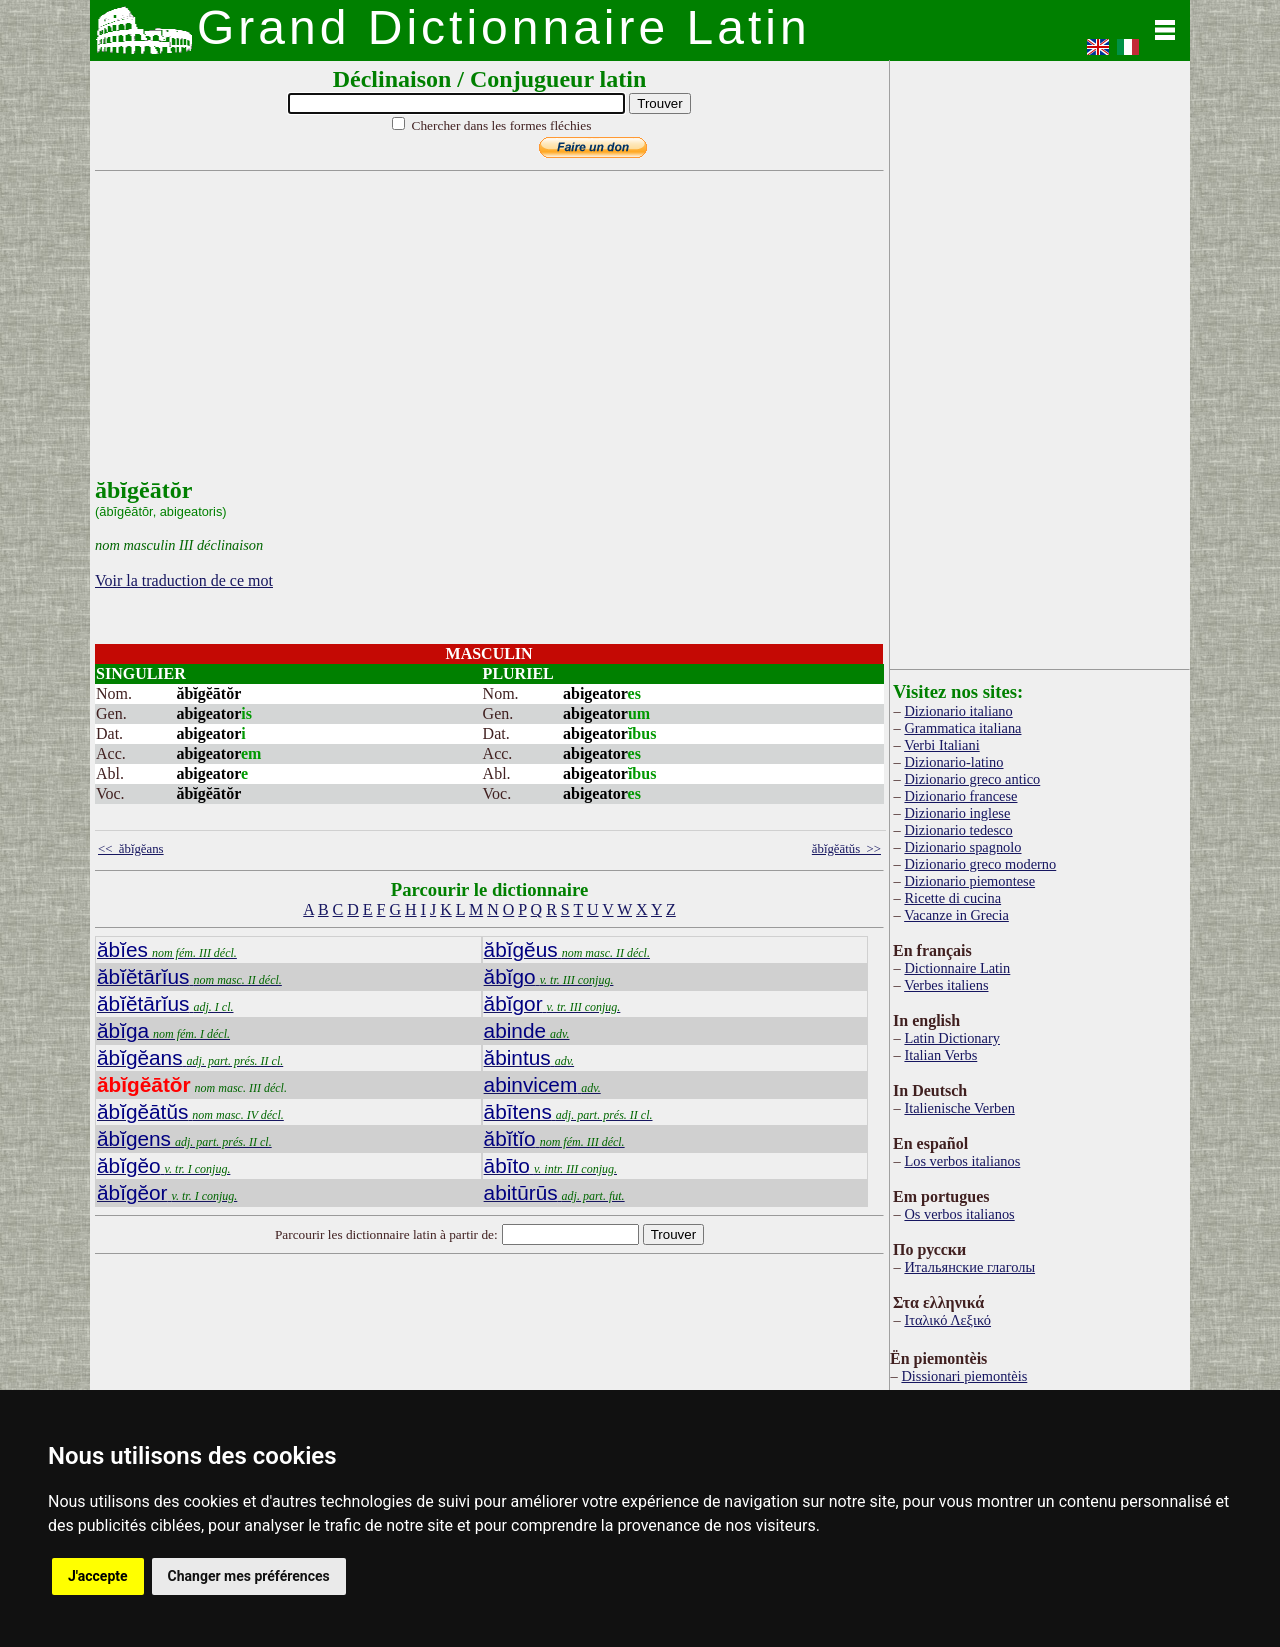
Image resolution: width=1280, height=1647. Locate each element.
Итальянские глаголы (969, 1267)
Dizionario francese (960, 796)
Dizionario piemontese (969, 881)
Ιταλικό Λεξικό (947, 1320)
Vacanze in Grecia (956, 915)
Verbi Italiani (942, 745)
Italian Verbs (940, 1055)
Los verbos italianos (962, 1161)
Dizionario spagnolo (962, 847)
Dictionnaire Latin (957, 968)
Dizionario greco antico (972, 779)
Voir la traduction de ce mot (184, 580)
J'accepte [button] (98, 1576)
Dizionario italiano (958, 711)
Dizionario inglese (957, 813)
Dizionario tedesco (958, 830)
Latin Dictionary (952, 1038)
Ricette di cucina (952, 898)
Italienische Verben (959, 1108)
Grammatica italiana (962, 728)
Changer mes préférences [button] (249, 1576)
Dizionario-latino (953, 762)
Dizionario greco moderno (980, 864)
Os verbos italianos (959, 1214)
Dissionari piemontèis (964, 1376)
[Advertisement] (485, 337)
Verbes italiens (946, 985)
